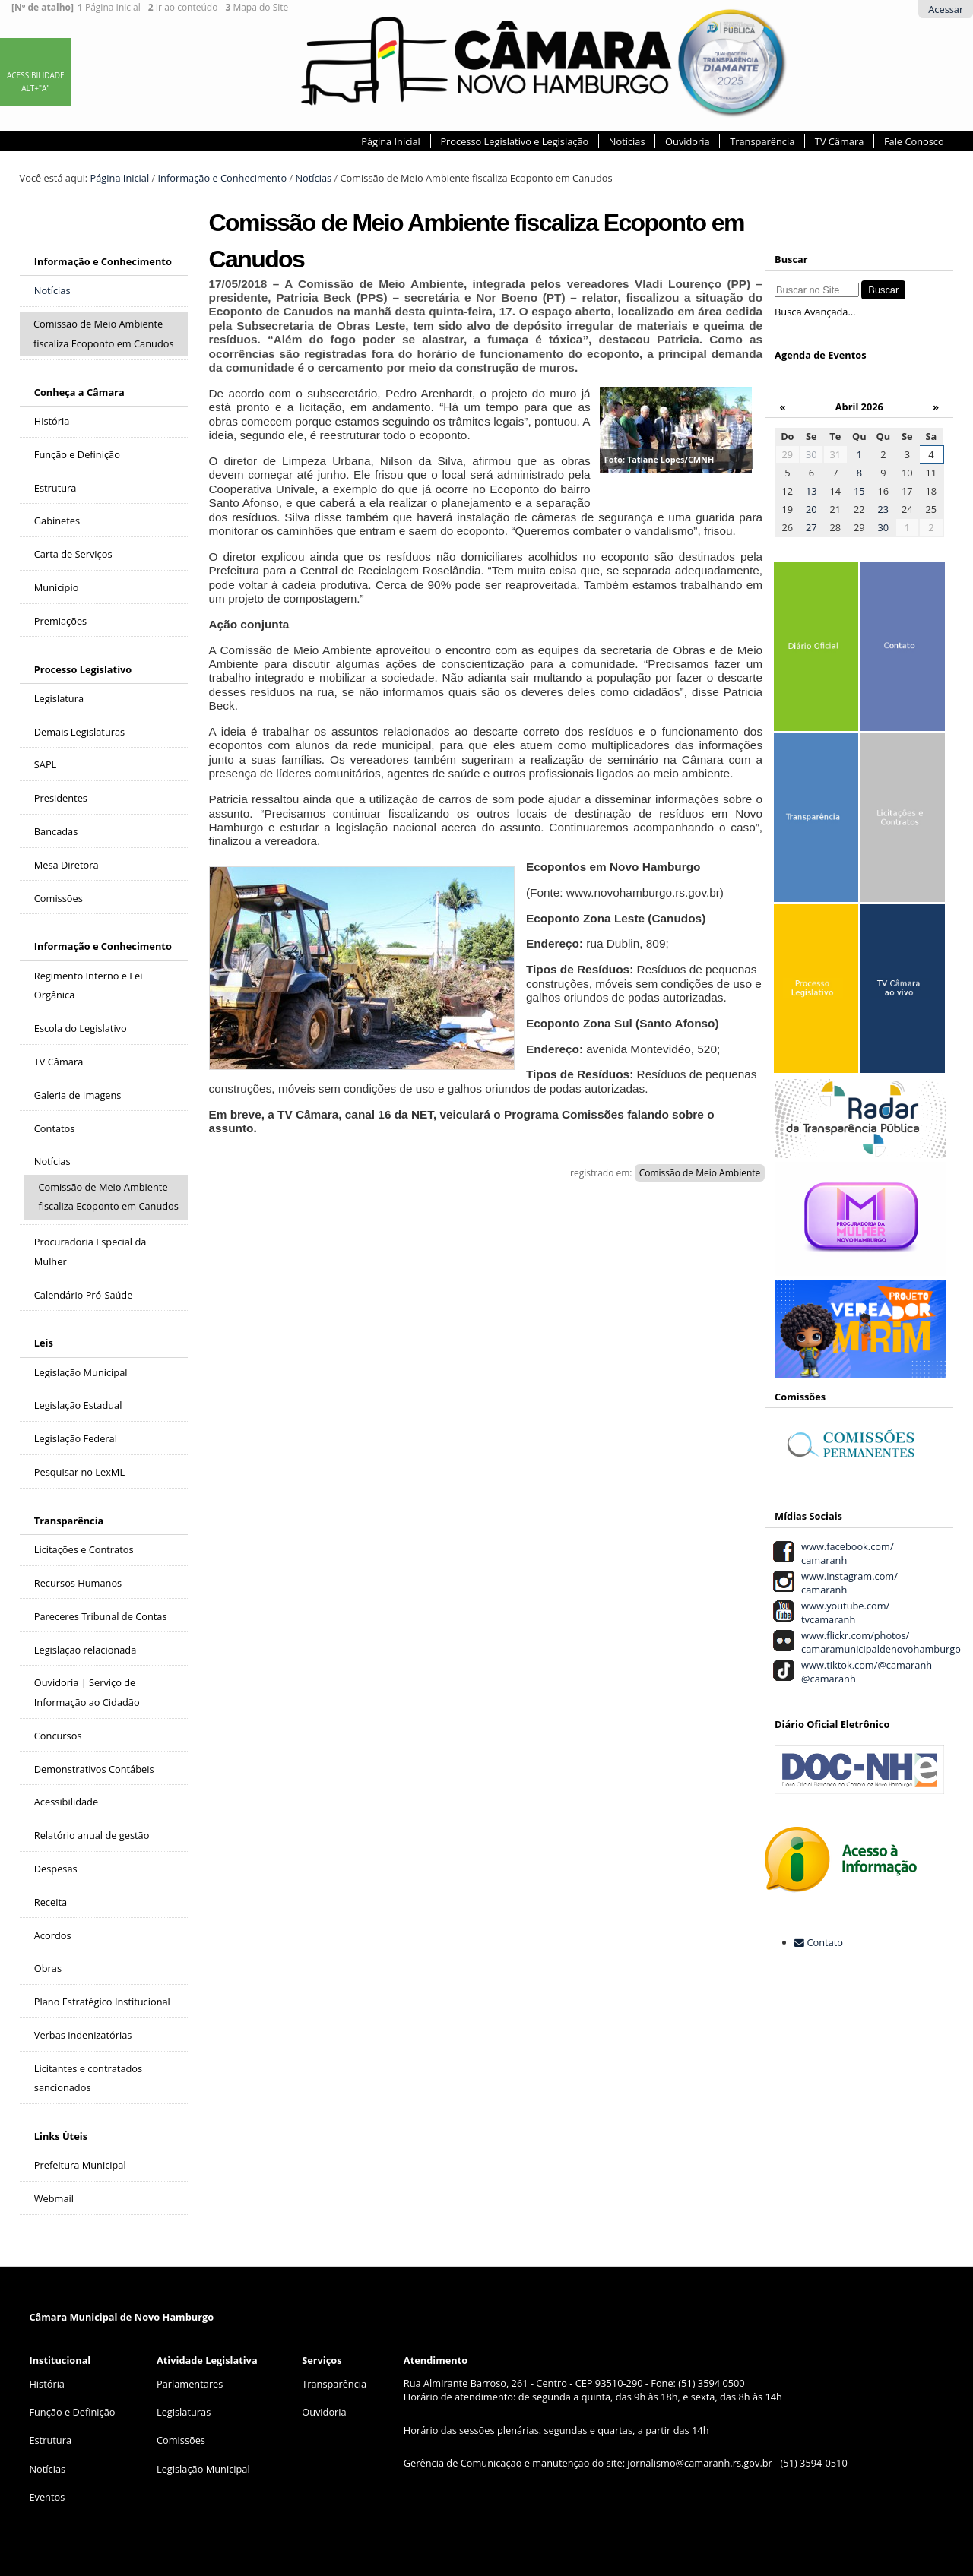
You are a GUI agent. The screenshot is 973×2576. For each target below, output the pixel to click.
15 (859, 491)
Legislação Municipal (203, 2469)
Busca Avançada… (815, 311)
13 (811, 491)
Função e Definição (72, 2412)
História (47, 2384)
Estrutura (50, 2440)
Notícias (627, 141)
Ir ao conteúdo (183, 7)
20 (811, 509)
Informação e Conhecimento (222, 178)
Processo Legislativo (83, 669)
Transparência (762, 141)
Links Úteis (60, 2136)
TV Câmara (839, 141)
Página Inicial (109, 7)
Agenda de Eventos (820, 355)
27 (811, 527)
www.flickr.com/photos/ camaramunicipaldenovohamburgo (878, 1642)
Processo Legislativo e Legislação (514, 141)
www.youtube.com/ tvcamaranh (842, 1612)
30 (811, 454)
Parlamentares (190, 2384)
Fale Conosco (914, 141)
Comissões (181, 2440)
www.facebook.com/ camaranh (844, 1553)
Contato (825, 1942)
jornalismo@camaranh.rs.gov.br (699, 2463)
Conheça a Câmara (79, 392)
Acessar (945, 9)
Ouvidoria (687, 141)
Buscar (791, 259)
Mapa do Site (256, 7)
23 (883, 509)
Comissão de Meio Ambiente (700, 1172)
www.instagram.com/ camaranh (846, 1583)
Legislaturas (184, 2412)
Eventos (47, 2497)
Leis (43, 1343)
